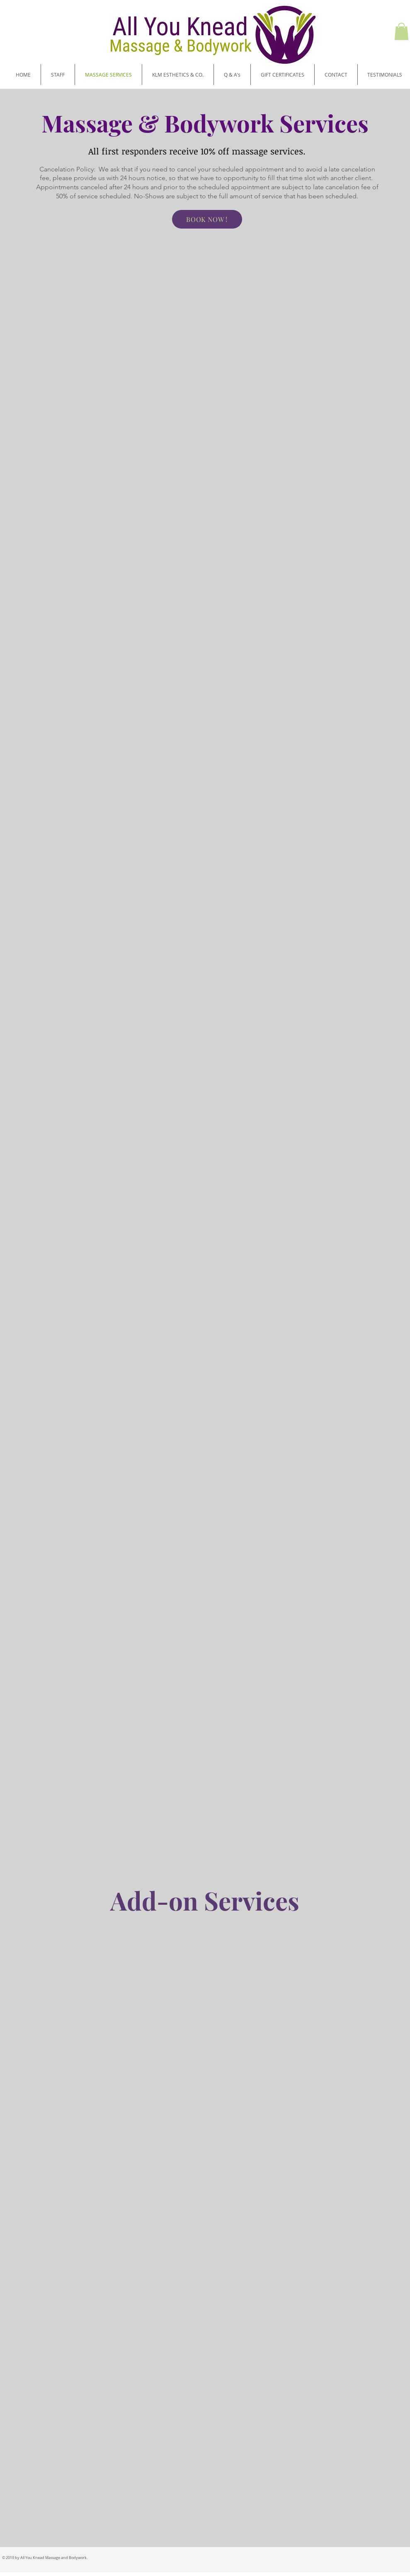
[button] (401, 31)
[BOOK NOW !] (207, 219)
